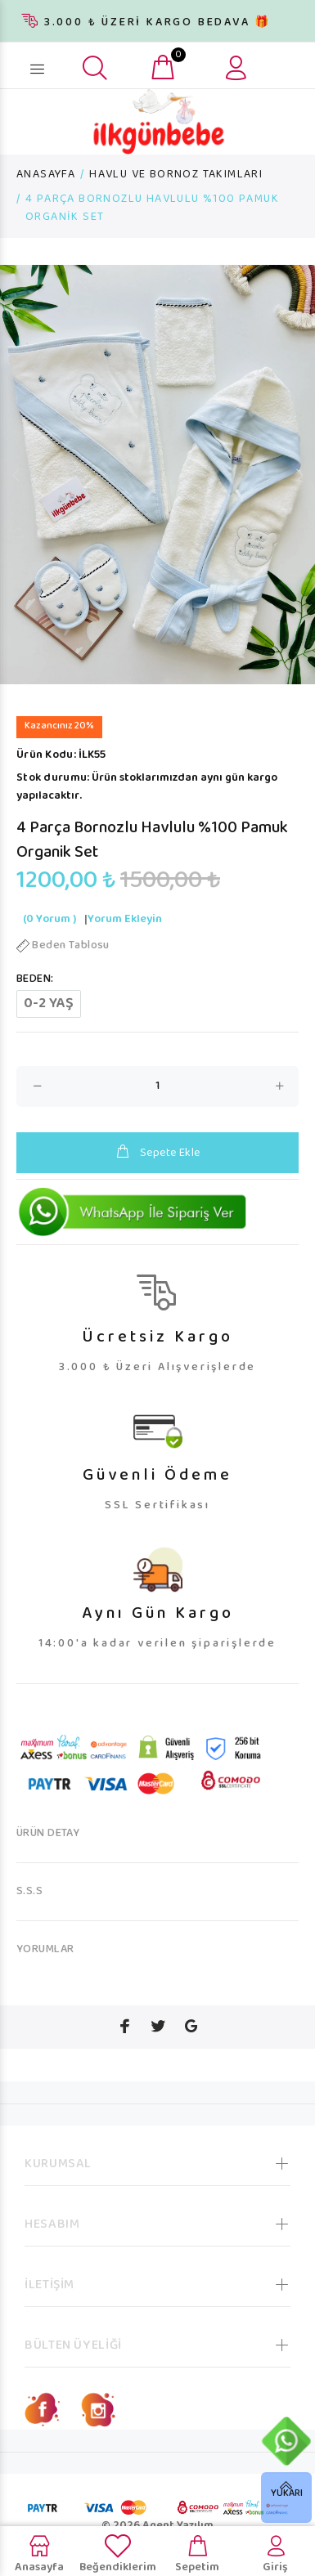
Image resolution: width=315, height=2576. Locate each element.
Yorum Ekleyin (125, 920)
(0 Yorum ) (49, 920)
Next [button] (299, 475)
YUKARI (287, 2493)
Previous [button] (15, 475)
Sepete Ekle (157, 1153)
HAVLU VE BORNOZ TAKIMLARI (176, 175)
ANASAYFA (45, 175)
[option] (157, 474)
